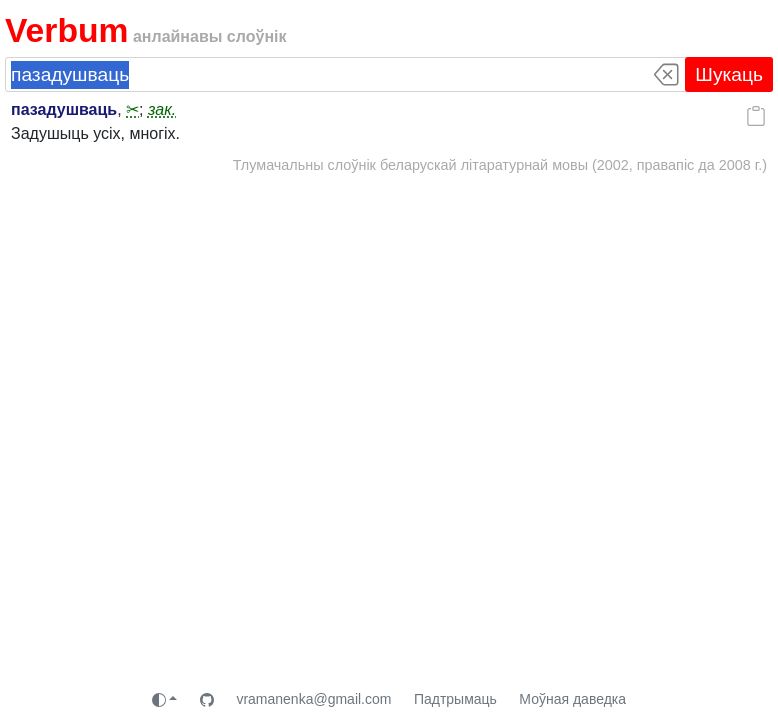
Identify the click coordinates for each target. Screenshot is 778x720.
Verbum (66, 30)
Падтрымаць (455, 699)
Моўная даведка (572, 699)
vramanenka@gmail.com (313, 699)
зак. (162, 109)
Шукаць (729, 74)
